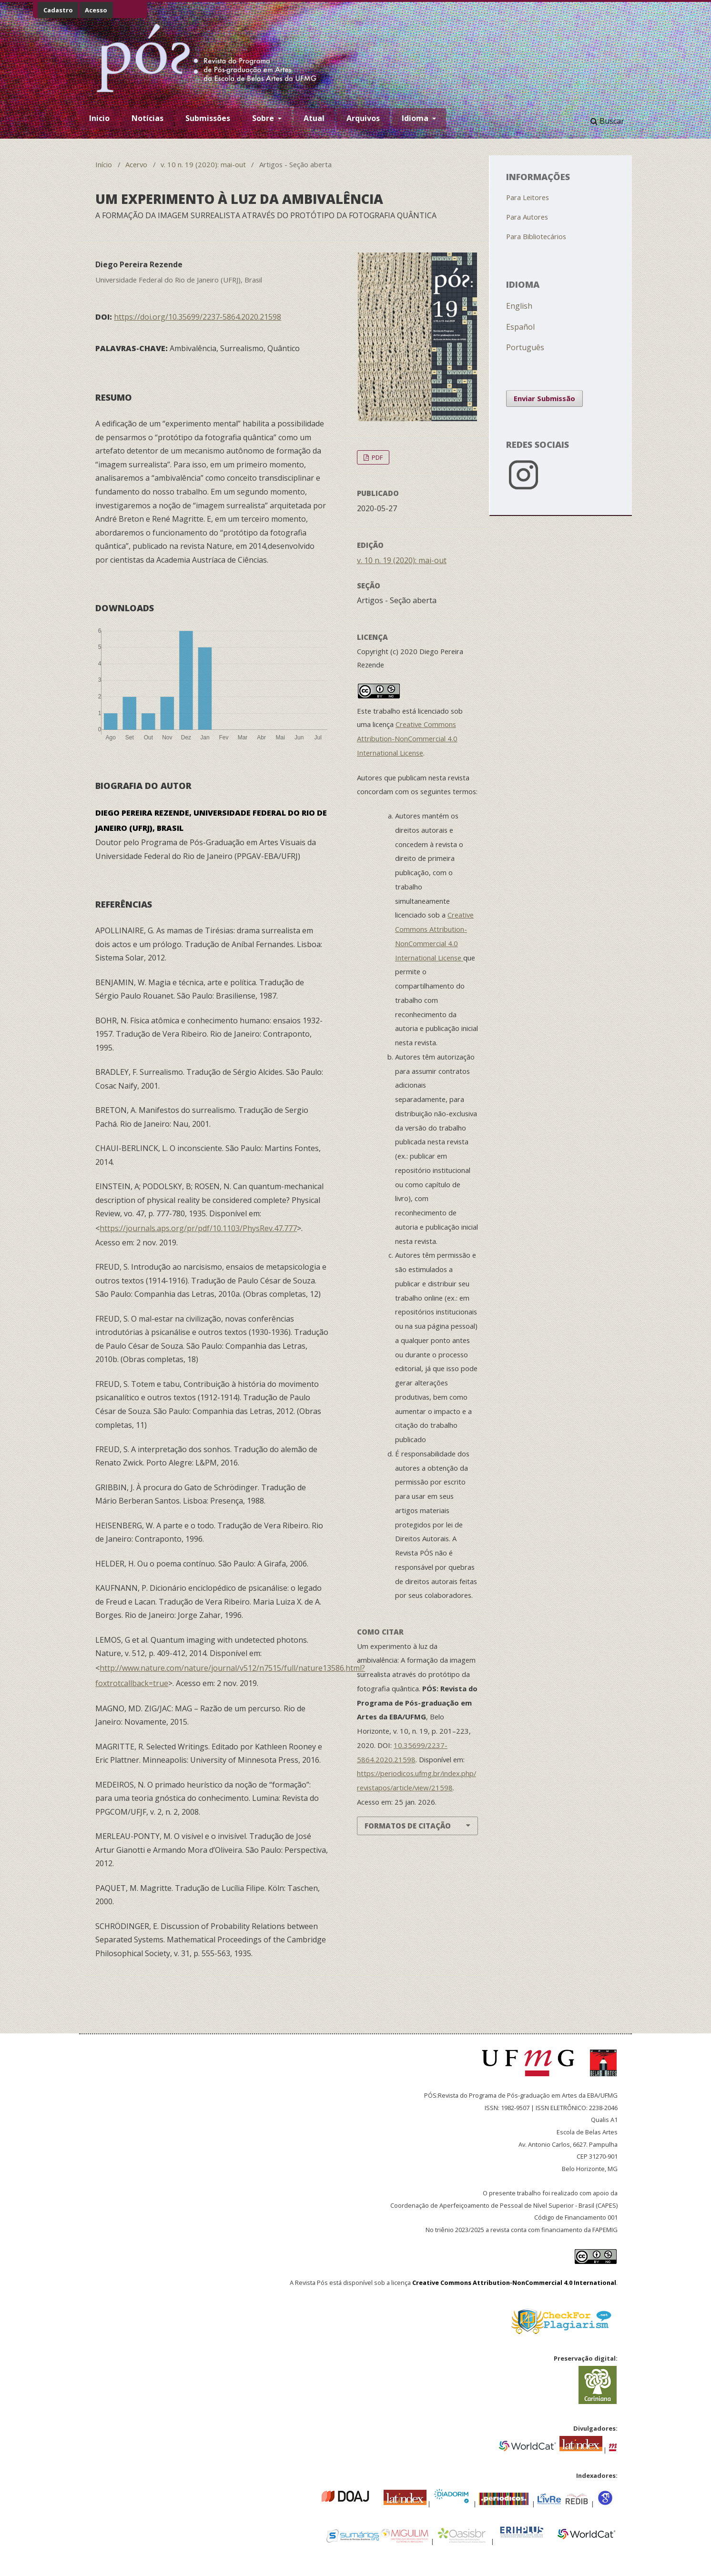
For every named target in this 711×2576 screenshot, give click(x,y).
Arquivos (363, 118)
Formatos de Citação (408, 1825)
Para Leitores (527, 197)
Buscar (607, 121)
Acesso (96, 10)
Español (520, 327)
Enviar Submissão (544, 398)
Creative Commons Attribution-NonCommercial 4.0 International (514, 2282)
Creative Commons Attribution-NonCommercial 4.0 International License (407, 738)
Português (525, 347)
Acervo (136, 164)
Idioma (416, 118)
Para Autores (527, 217)
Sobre (264, 118)
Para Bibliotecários (536, 236)
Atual (314, 118)
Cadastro (58, 10)
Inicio (99, 118)
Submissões (207, 118)
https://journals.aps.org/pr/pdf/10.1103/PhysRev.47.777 (198, 1228)
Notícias (147, 118)
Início (103, 164)
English (519, 306)
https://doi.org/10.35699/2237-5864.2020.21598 (197, 317)
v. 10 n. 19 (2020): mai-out (203, 164)
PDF (376, 457)
